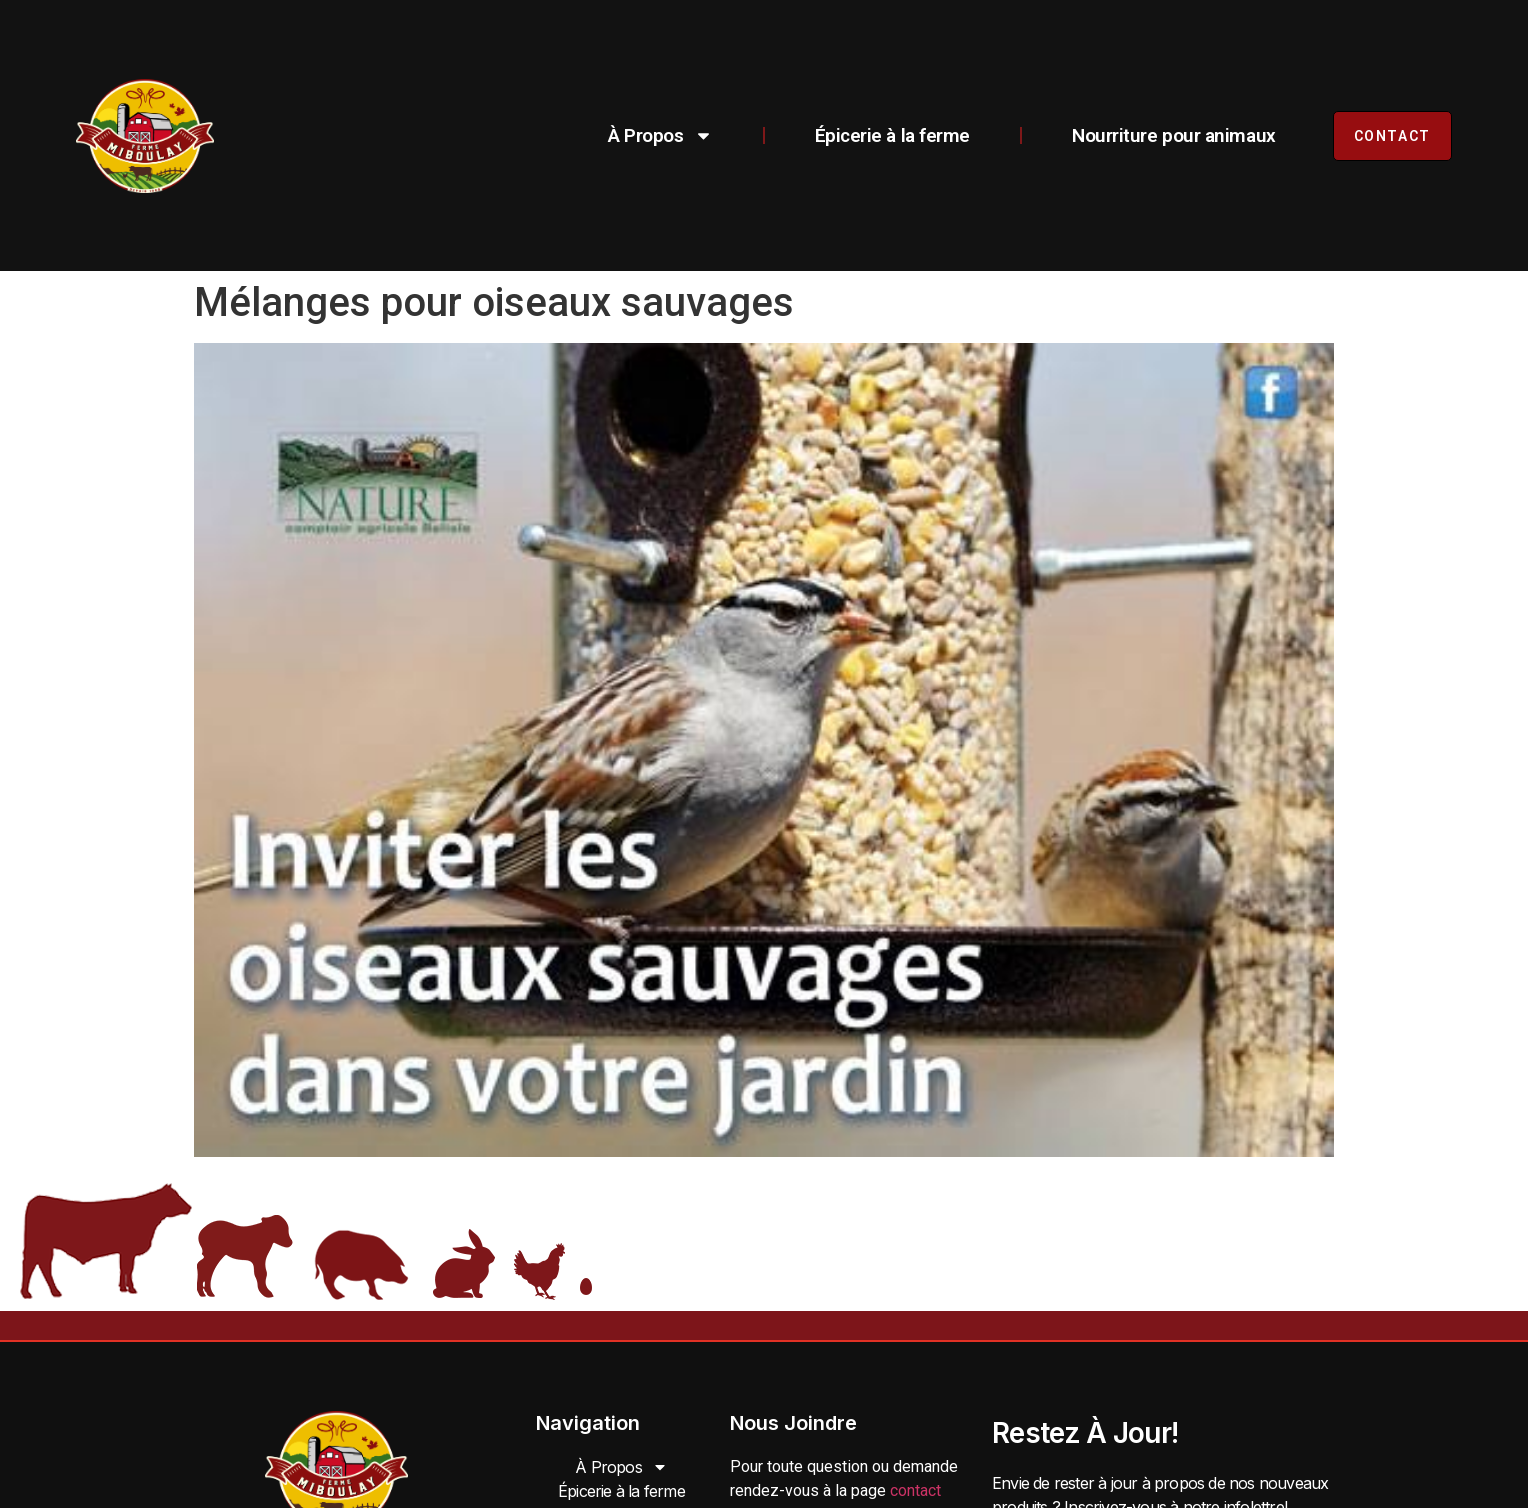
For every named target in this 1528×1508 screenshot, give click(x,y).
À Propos (660, 135)
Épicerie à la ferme (892, 135)
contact (915, 1490)
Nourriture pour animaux (1174, 135)
